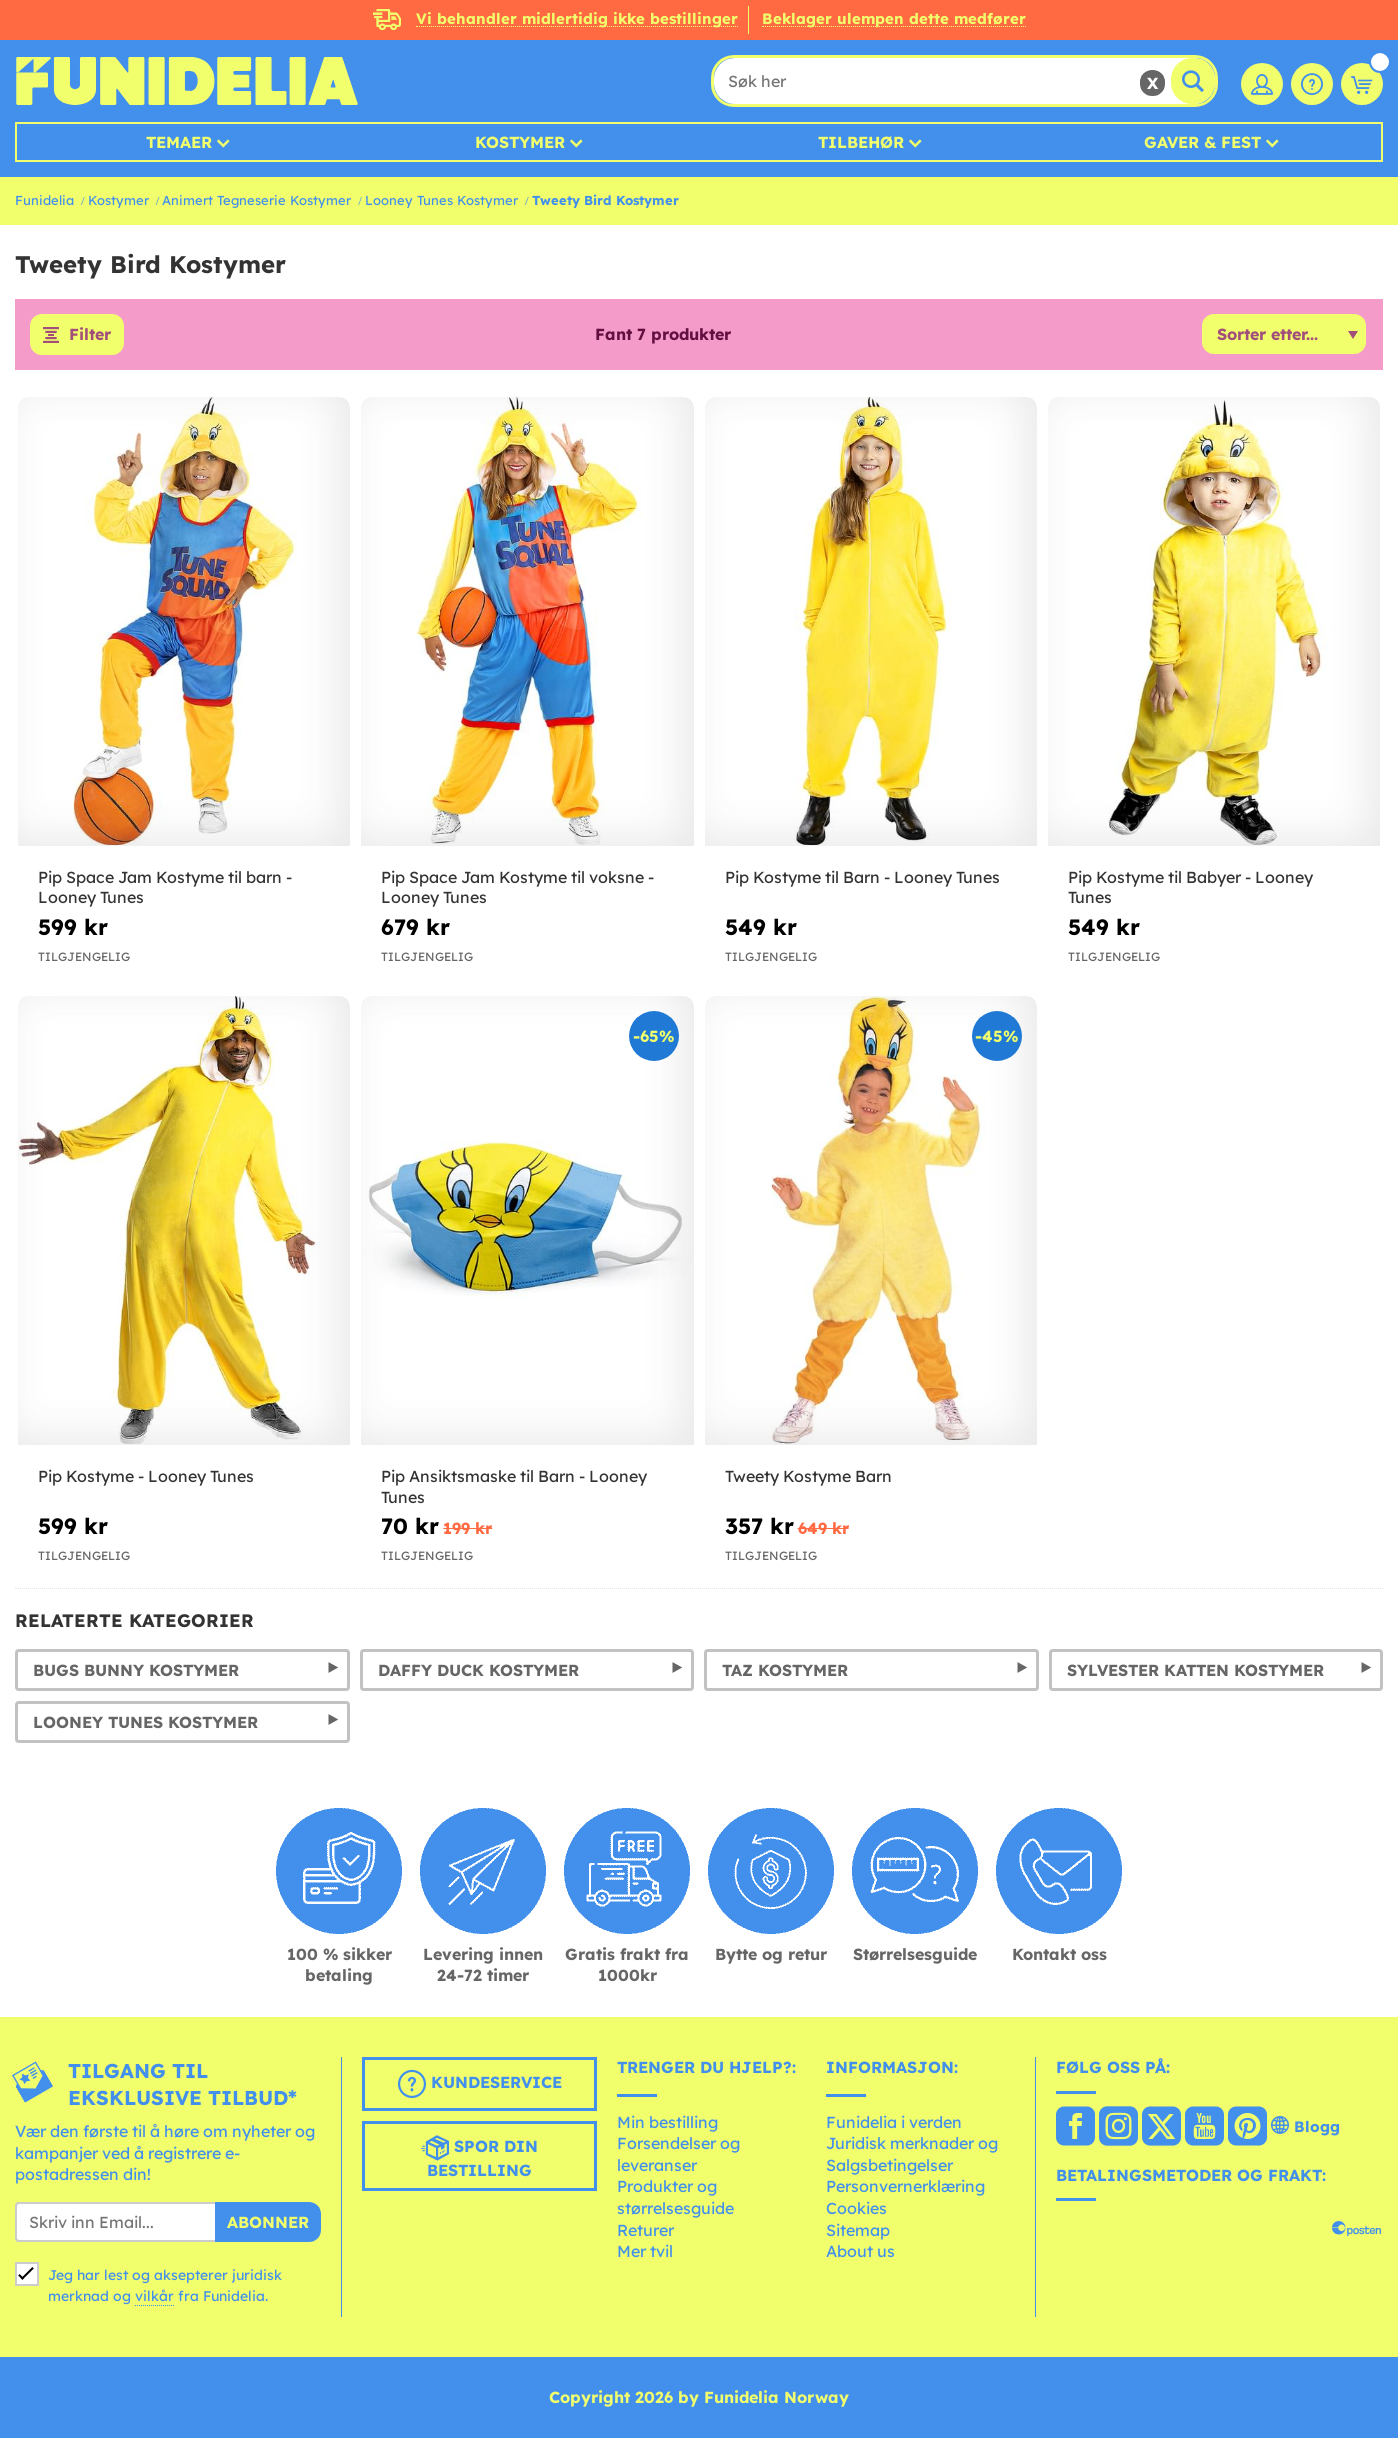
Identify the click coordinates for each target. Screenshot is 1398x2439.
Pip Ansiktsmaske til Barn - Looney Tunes (514, 1486)
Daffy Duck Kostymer (478, 1670)
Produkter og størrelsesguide (675, 2198)
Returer (645, 2230)
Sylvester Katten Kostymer (1195, 1670)
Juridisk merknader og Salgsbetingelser (912, 2155)
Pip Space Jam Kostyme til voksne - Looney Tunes (517, 887)
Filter (90, 335)
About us (860, 2252)
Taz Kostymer (785, 1670)
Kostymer (520, 142)
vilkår (154, 2296)
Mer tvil (645, 2252)
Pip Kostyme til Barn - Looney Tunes (862, 877)
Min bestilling (667, 2122)
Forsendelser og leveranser (678, 2155)
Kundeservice (480, 2084)
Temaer (179, 142)
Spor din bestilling (479, 2157)
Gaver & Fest (1202, 142)
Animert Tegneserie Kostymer (256, 200)
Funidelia (44, 200)
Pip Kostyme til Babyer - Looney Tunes (1190, 887)
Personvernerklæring (905, 2187)
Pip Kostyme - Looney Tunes (146, 1476)
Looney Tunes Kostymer (441, 200)
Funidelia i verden (894, 2122)
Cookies (856, 2208)
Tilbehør (861, 142)
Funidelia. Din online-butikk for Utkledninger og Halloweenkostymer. (186, 81)
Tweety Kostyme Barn (808, 1476)
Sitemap (858, 2230)
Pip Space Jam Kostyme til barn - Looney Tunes (165, 887)
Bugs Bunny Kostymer (136, 1670)
